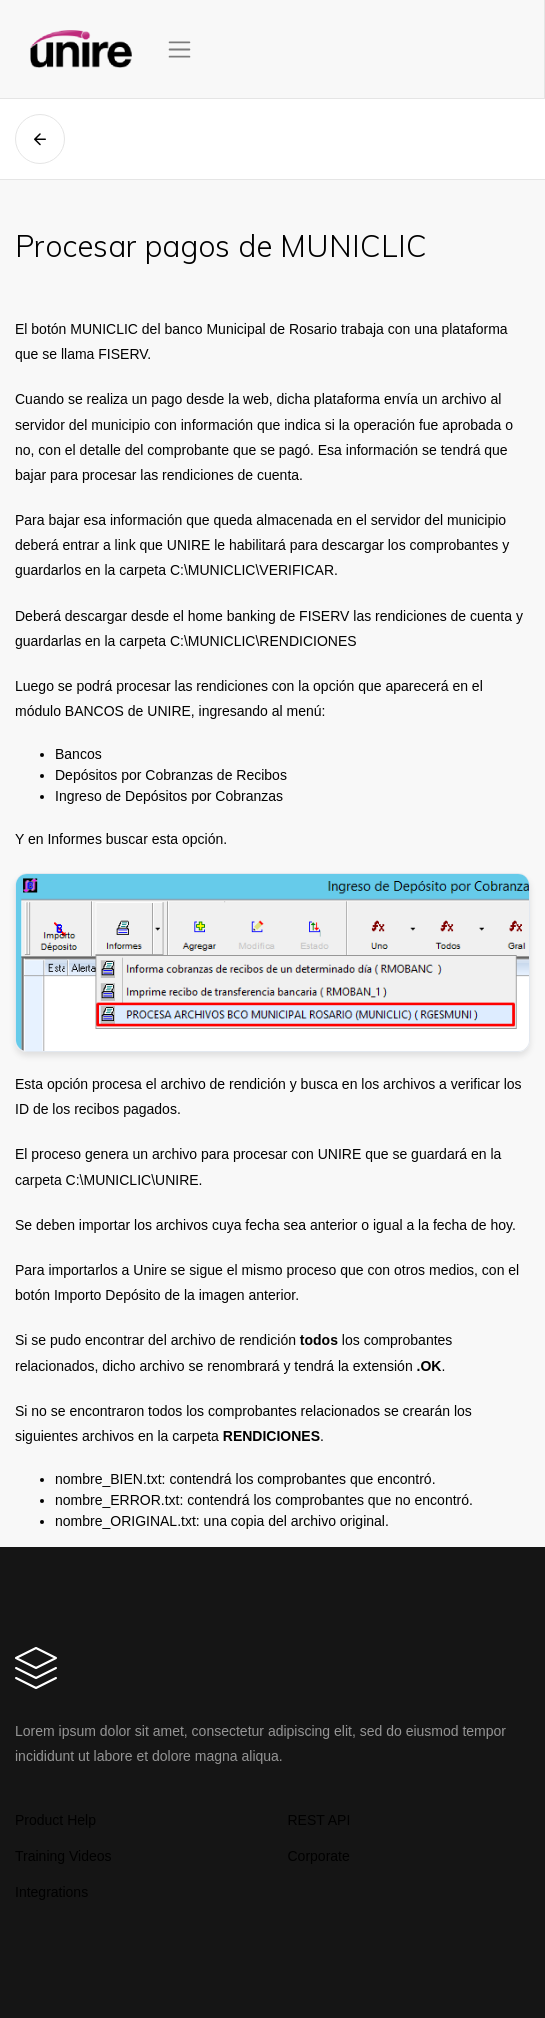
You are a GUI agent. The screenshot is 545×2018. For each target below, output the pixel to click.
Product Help (55, 1820)
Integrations (51, 1892)
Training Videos (63, 1856)
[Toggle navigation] (179, 49)
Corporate (319, 1856)
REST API (319, 1820)
